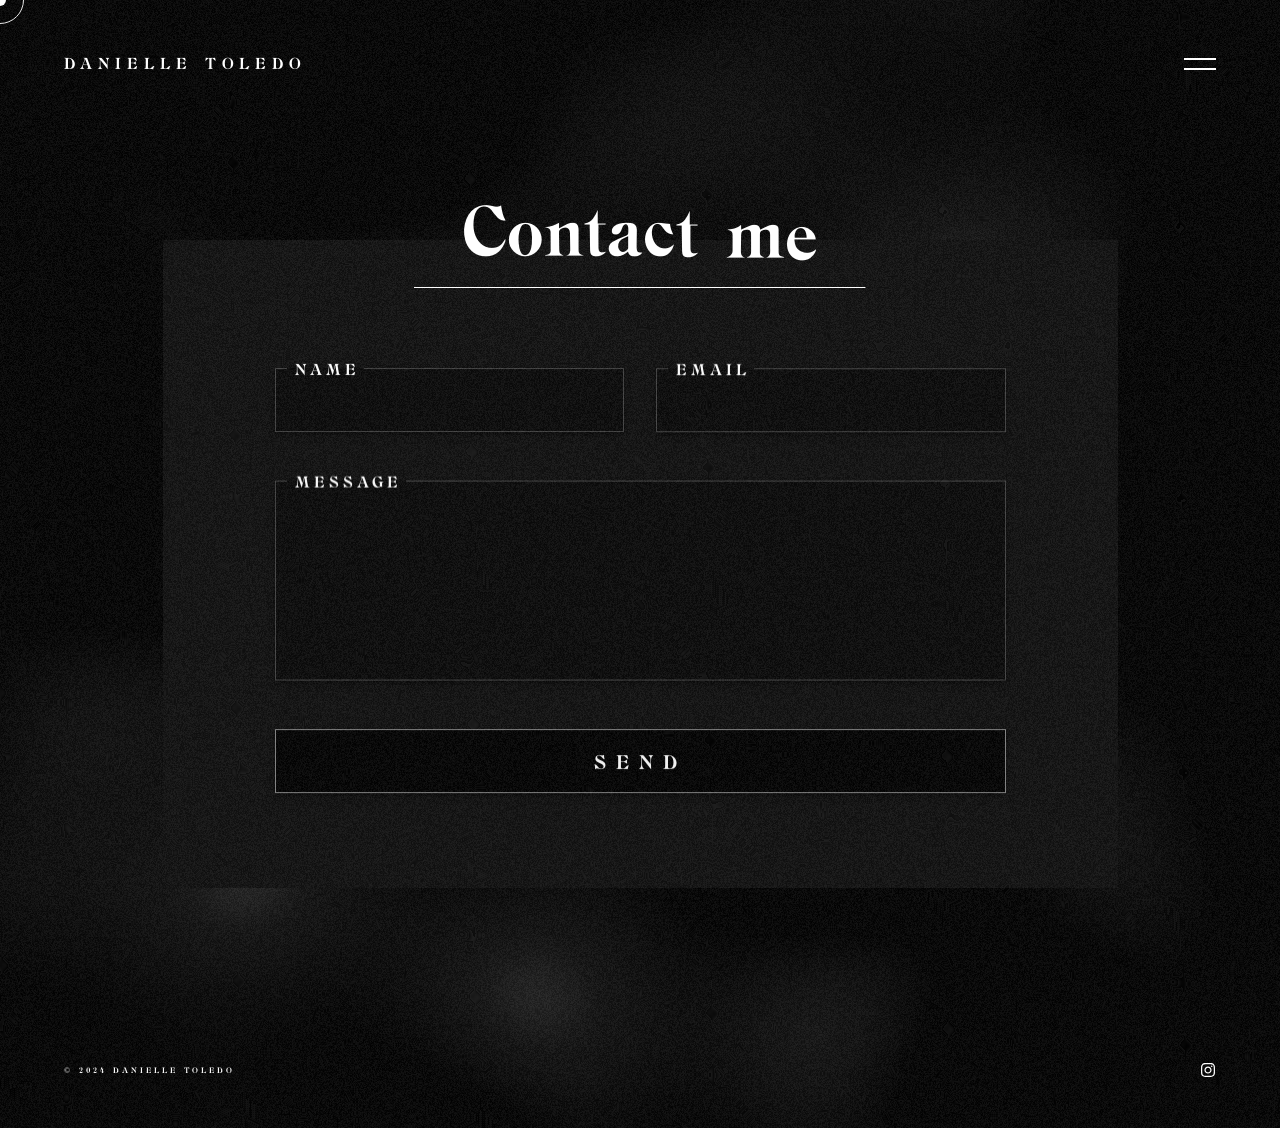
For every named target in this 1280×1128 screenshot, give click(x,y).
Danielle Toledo (185, 64)
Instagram (1208, 1070)
